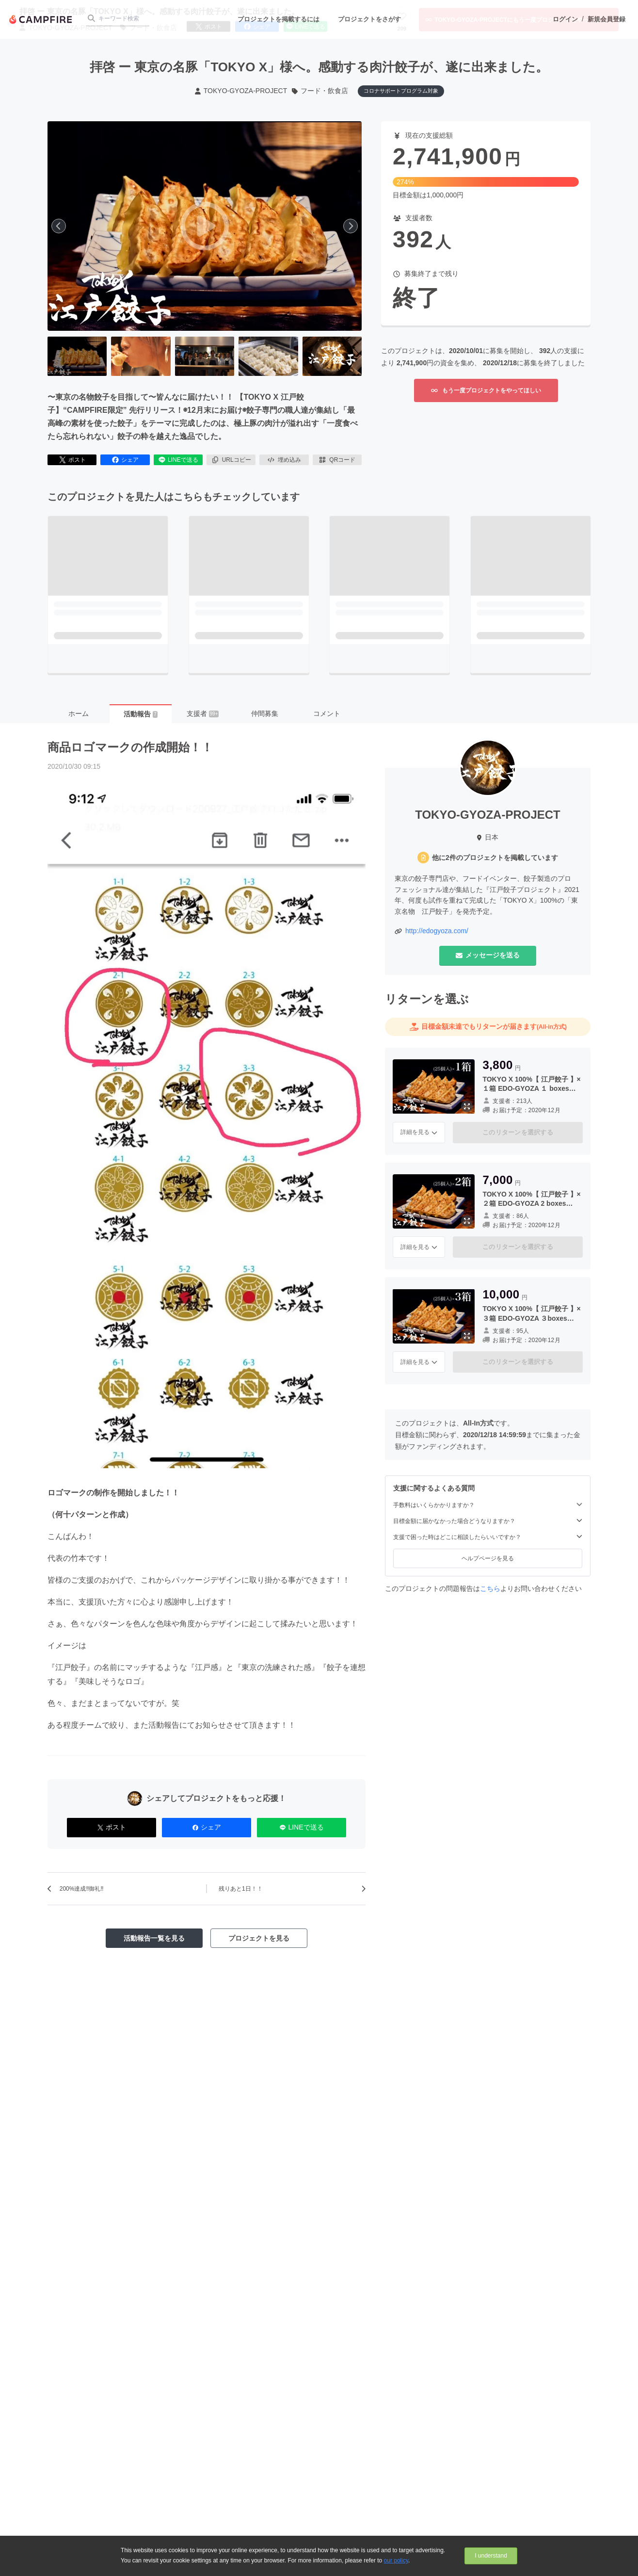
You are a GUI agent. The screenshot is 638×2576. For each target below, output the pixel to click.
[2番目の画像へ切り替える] (140, 356)
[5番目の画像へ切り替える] (332, 356)
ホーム (78, 713)
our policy (396, 2560)
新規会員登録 (606, 19)
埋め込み (284, 460)
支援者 (203, 713)
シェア (125, 460)
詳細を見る (418, 1132)
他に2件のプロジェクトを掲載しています (495, 857)
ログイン (565, 19)
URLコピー (231, 460)
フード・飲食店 (319, 91)
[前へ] (58, 226)
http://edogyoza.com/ (436, 931)
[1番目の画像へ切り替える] (77, 356)
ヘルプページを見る (488, 1558)
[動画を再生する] (204, 226)
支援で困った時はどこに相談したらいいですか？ (487, 1536)
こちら (490, 1588)
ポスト (72, 460)
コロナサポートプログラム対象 (401, 91)
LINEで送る (178, 460)
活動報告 (141, 714)
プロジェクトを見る (258, 1938)
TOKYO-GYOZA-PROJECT (240, 91)
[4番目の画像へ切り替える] (268, 356)
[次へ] (350, 226)
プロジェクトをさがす (369, 19)
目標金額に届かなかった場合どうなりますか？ (487, 1520)
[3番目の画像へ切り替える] (204, 356)
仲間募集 (264, 713)
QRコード (337, 460)
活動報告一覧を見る (154, 1938)
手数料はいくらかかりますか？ (487, 1504)
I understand (491, 2555)
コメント (326, 713)
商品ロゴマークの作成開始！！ (130, 747)
